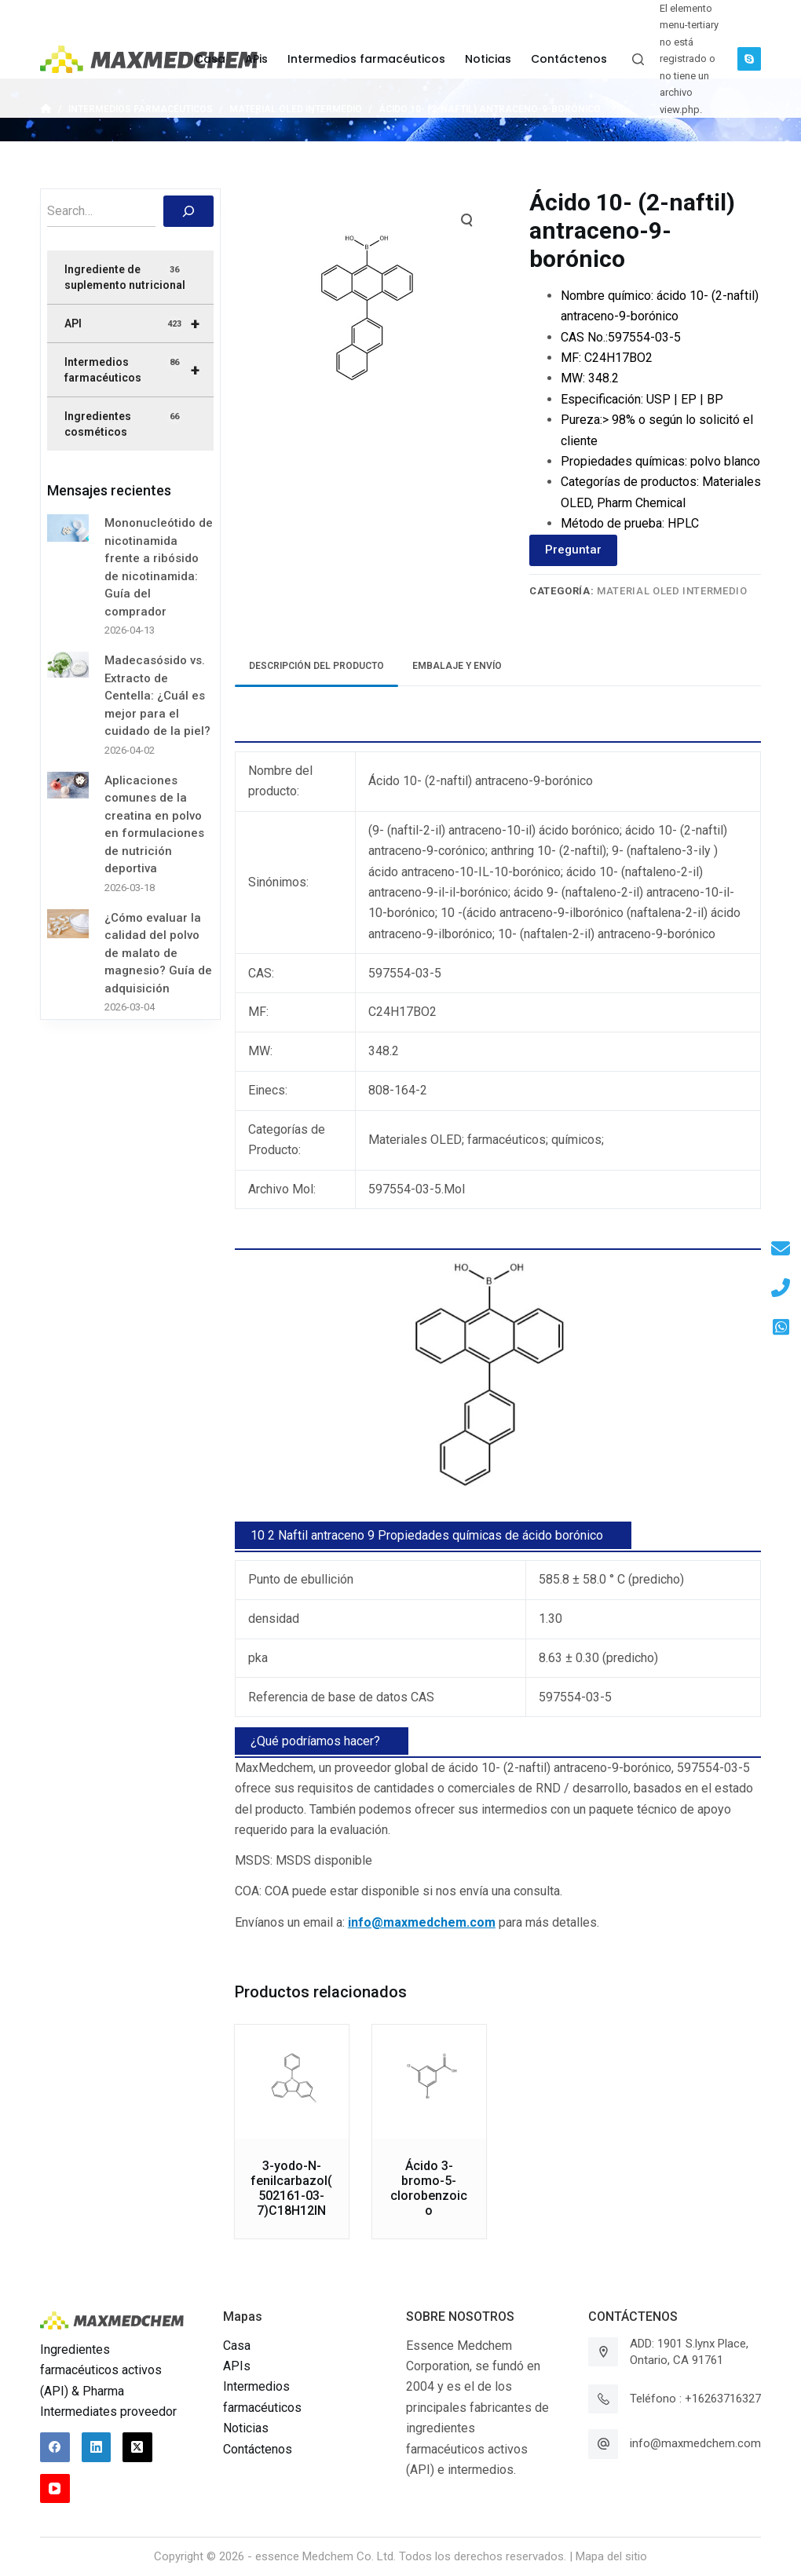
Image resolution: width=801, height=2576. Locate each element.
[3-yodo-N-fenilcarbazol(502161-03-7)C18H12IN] (292, 2082)
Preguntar (573, 550)
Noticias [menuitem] (488, 59)
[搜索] (188, 211)
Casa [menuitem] (210, 59)
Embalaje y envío (457, 665)
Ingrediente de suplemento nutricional (124, 276)
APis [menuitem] (256, 59)
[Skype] (749, 59)
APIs (237, 2366)
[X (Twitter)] (137, 2447)
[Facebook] (55, 2447)
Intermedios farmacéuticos (139, 369)
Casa (237, 2345)
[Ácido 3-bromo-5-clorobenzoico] (429, 2082)
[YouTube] (55, 2489)
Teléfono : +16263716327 (695, 2398)
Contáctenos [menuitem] (569, 59)
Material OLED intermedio (672, 591)
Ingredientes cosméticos (123, 423)
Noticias (246, 2428)
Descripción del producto (316, 665)
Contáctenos (257, 2449)
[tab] (316, 666)
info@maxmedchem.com (695, 2443)
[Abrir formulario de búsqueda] (638, 59)
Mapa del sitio (611, 2556)
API (139, 323)
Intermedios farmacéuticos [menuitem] (366, 59)
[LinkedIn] (97, 2447)
